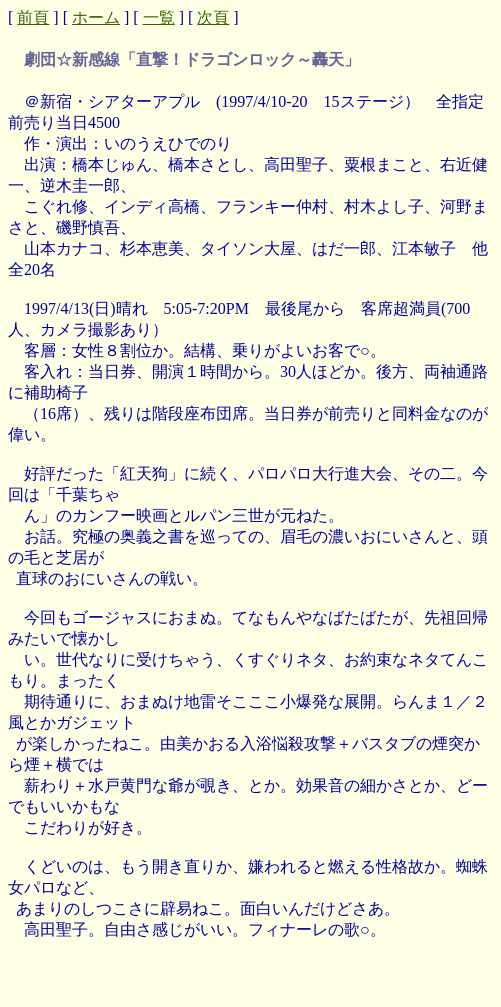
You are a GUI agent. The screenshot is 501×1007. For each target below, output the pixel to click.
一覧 (159, 17)
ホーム (96, 17)
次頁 (213, 17)
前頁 (33, 17)
